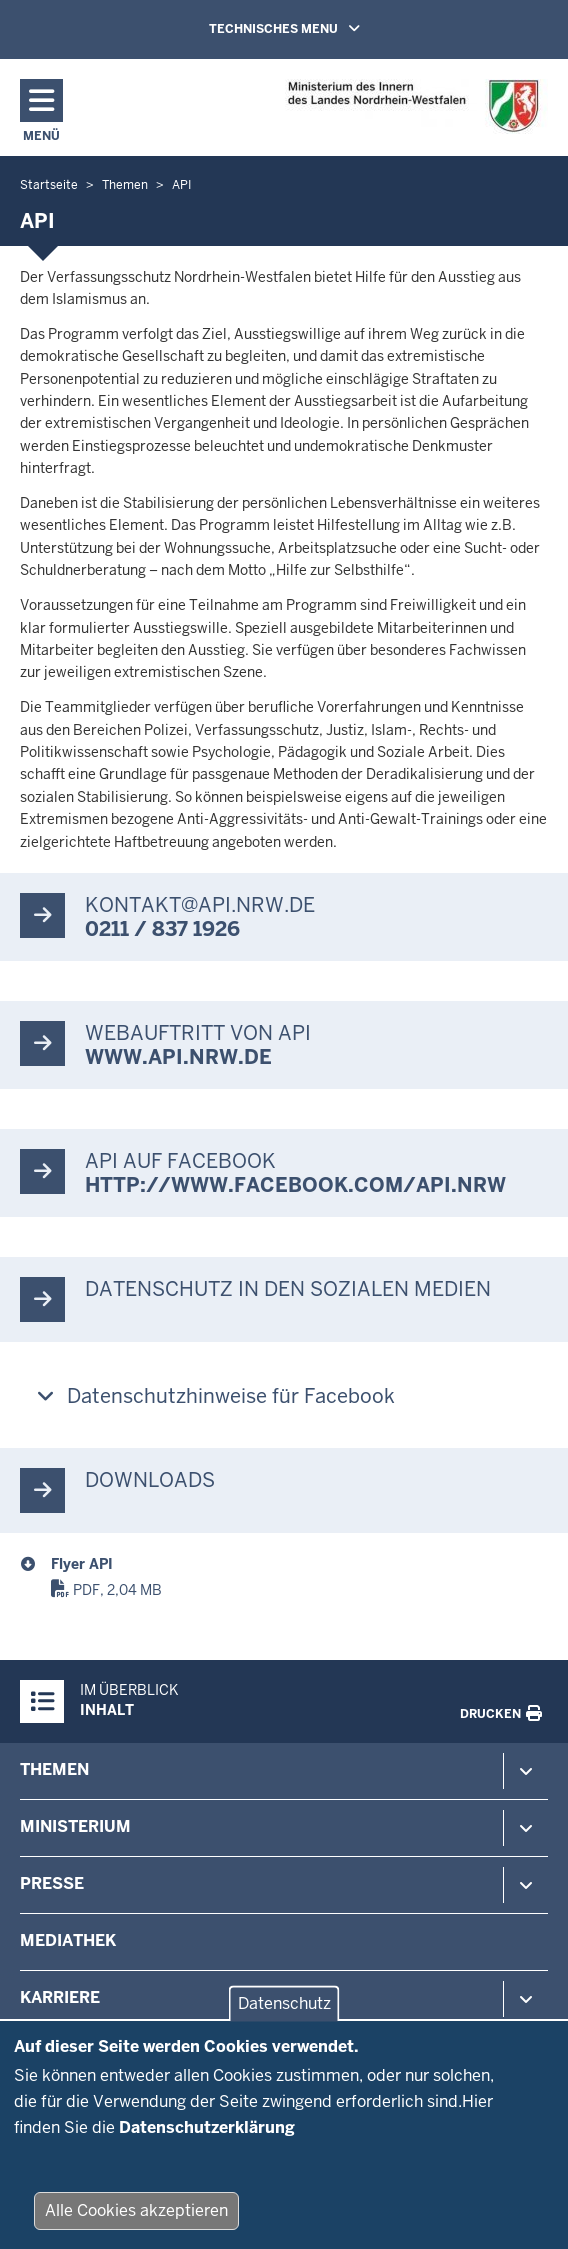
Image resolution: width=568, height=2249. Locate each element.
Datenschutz (284, 2024)
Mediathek (68, 1940)
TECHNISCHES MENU (313, 28)
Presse (52, 1883)
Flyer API (82, 1564)
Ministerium (75, 1826)
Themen (54, 1769)
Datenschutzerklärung (207, 2147)
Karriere (60, 1997)
